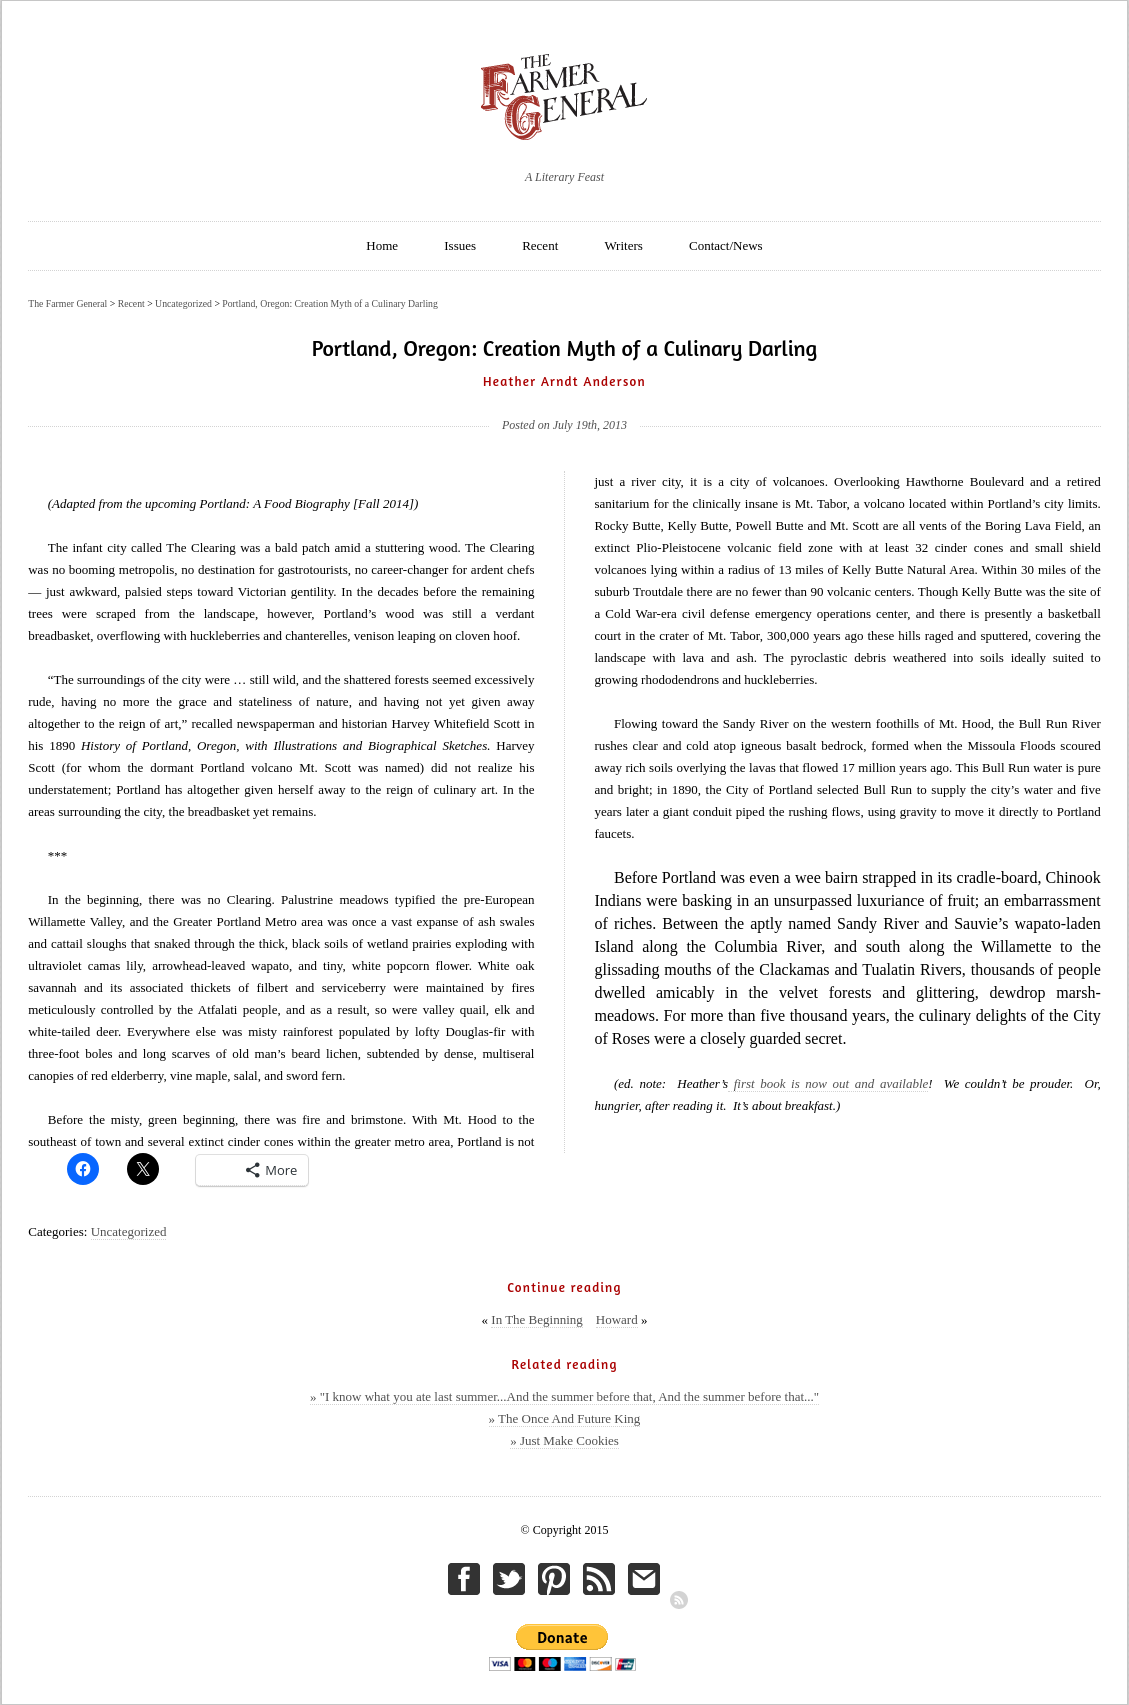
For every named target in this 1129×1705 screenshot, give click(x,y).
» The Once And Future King (565, 1418)
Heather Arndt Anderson (564, 381)
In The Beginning (536, 1319)
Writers (623, 245)
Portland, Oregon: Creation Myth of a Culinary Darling (330, 303)
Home (382, 245)
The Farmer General (67, 303)
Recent (540, 245)
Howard (617, 1319)
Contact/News (726, 245)
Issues (460, 245)
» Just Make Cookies (564, 1440)
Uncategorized (129, 1231)
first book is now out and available (828, 1083)
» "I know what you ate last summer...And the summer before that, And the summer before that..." (564, 1396)
